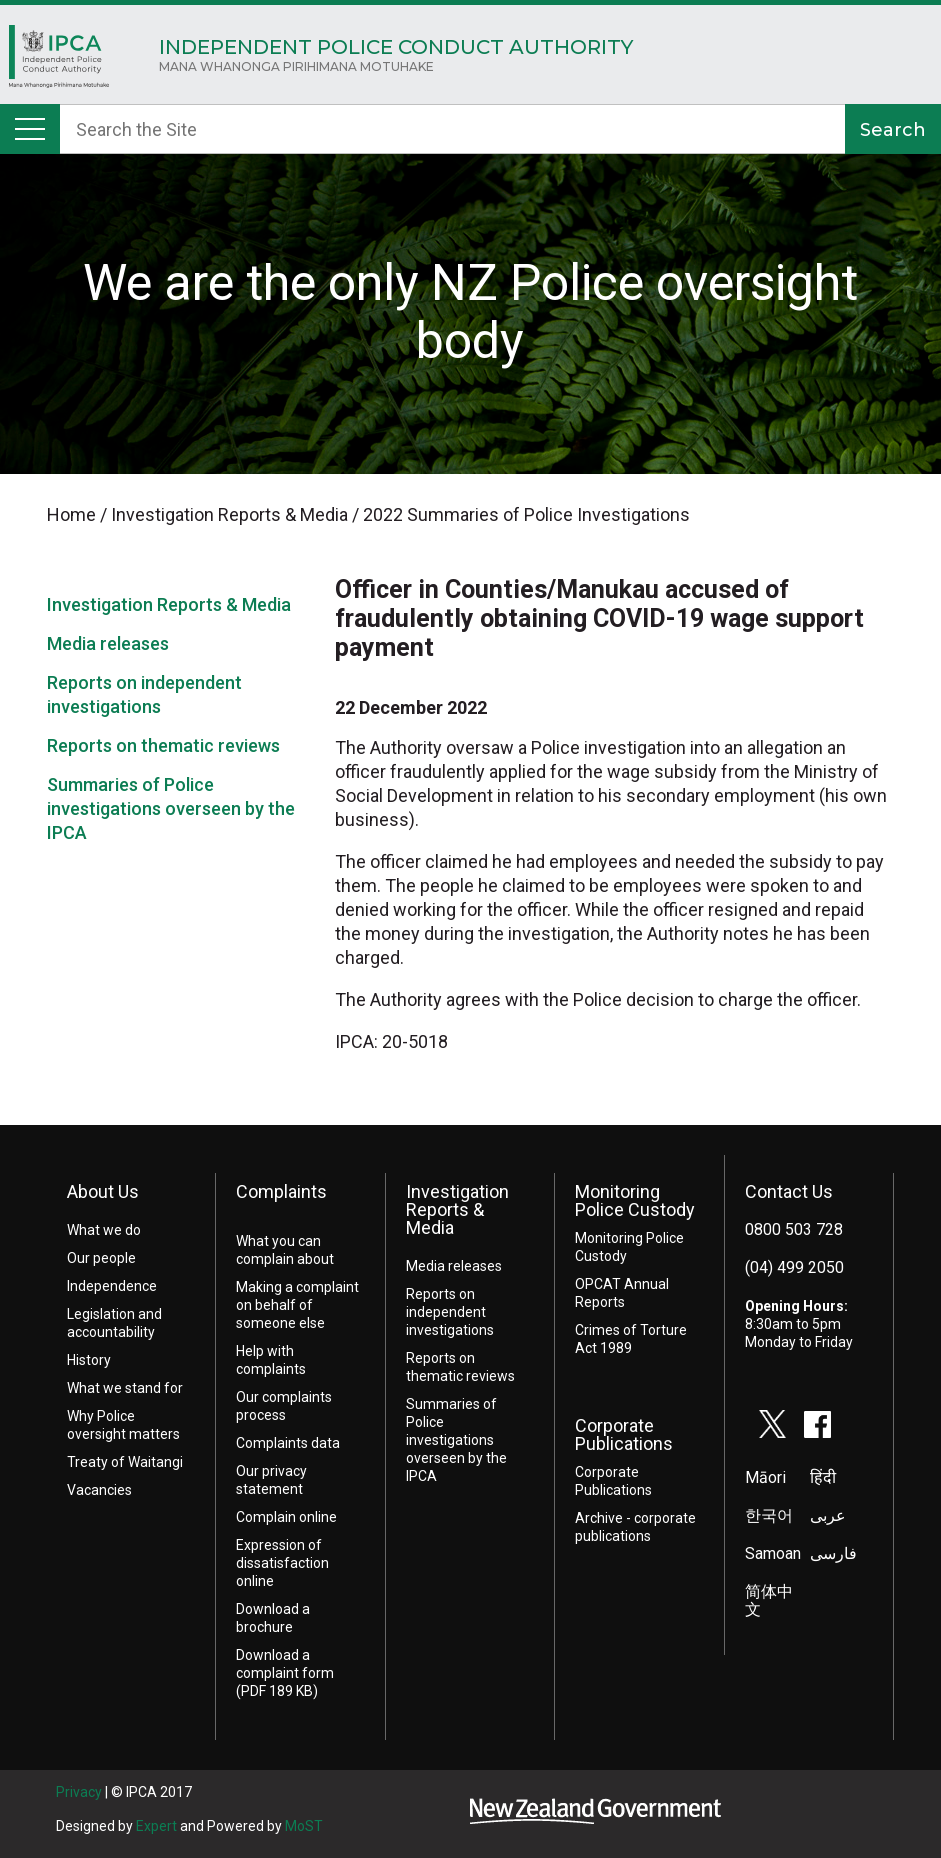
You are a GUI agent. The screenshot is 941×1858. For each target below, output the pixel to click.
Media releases (108, 643)
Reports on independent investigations (450, 1312)
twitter (773, 1424)
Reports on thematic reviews (163, 745)
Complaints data (288, 1443)
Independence (112, 1286)
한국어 (769, 1515)
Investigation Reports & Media (169, 604)
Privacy (79, 1792)
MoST (304, 1826)
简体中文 (769, 1600)
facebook (818, 1424)
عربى (828, 1515)
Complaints (281, 1191)
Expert (156, 1826)
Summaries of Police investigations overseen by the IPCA (171, 808)
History (89, 1360)
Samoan (773, 1553)
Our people (101, 1258)
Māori (765, 1477)
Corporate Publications (624, 1434)
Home (59, 61)
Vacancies (99, 1490)
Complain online (286, 1517)
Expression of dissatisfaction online (282, 1563)
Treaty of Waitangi (125, 1462)
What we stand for (125, 1388)
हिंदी (823, 1477)
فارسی (833, 1553)
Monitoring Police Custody (635, 1200)
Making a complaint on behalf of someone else (297, 1305)
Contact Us (789, 1191)
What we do (104, 1230)
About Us (103, 1191)
